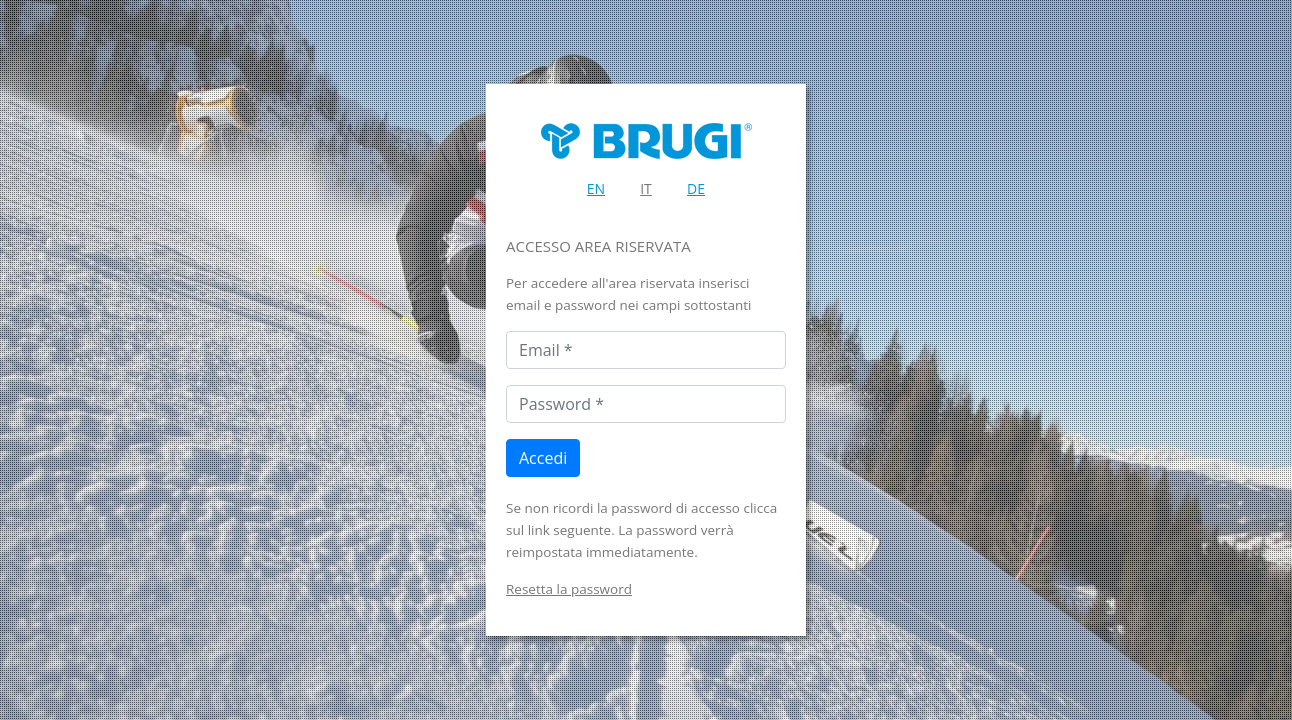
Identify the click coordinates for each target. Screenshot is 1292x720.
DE (696, 188)
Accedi (543, 458)
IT (646, 188)
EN (596, 188)
